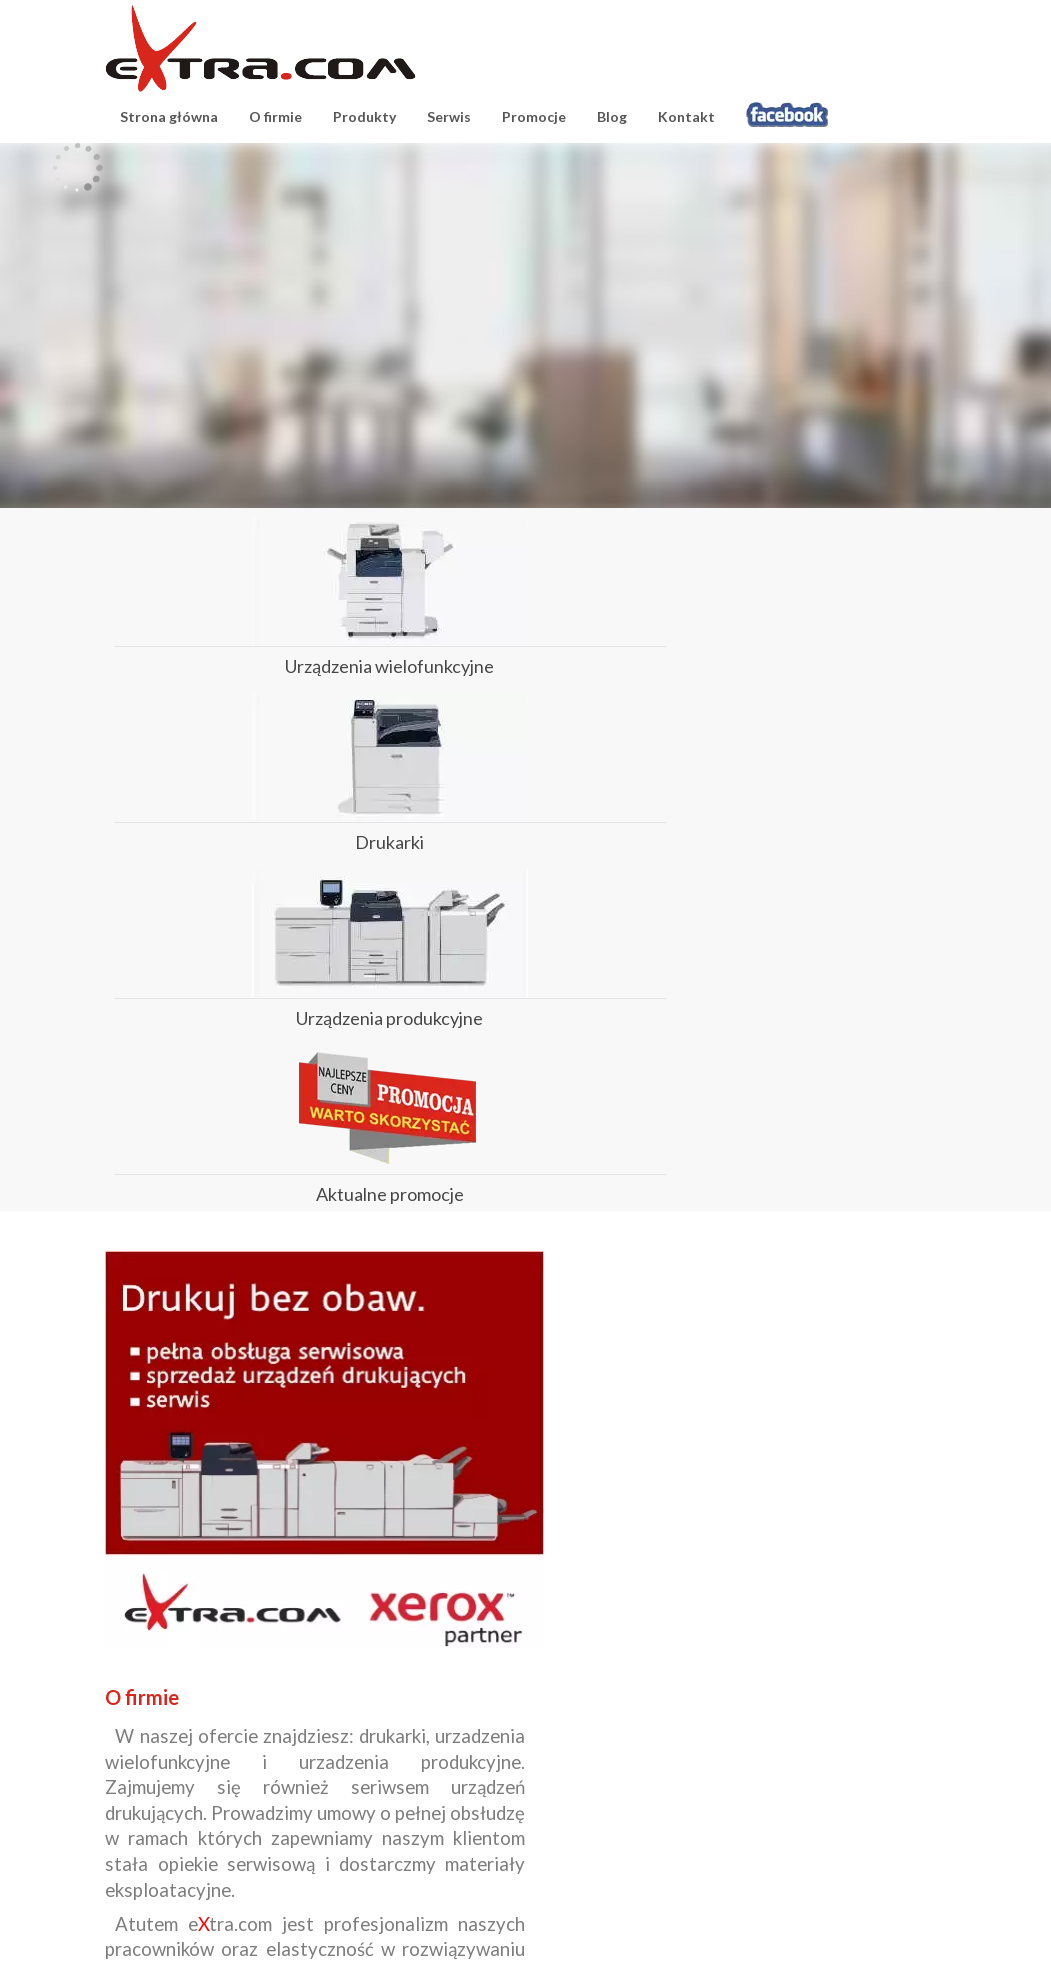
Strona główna (169, 116)
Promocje (534, 116)
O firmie (275, 116)
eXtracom (260, 48)
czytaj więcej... (466, 1648)
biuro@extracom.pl (385, 1844)
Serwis (449, 116)
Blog (612, 116)
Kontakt (686, 116)
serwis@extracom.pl (599, 1844)
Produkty (364, 116)
